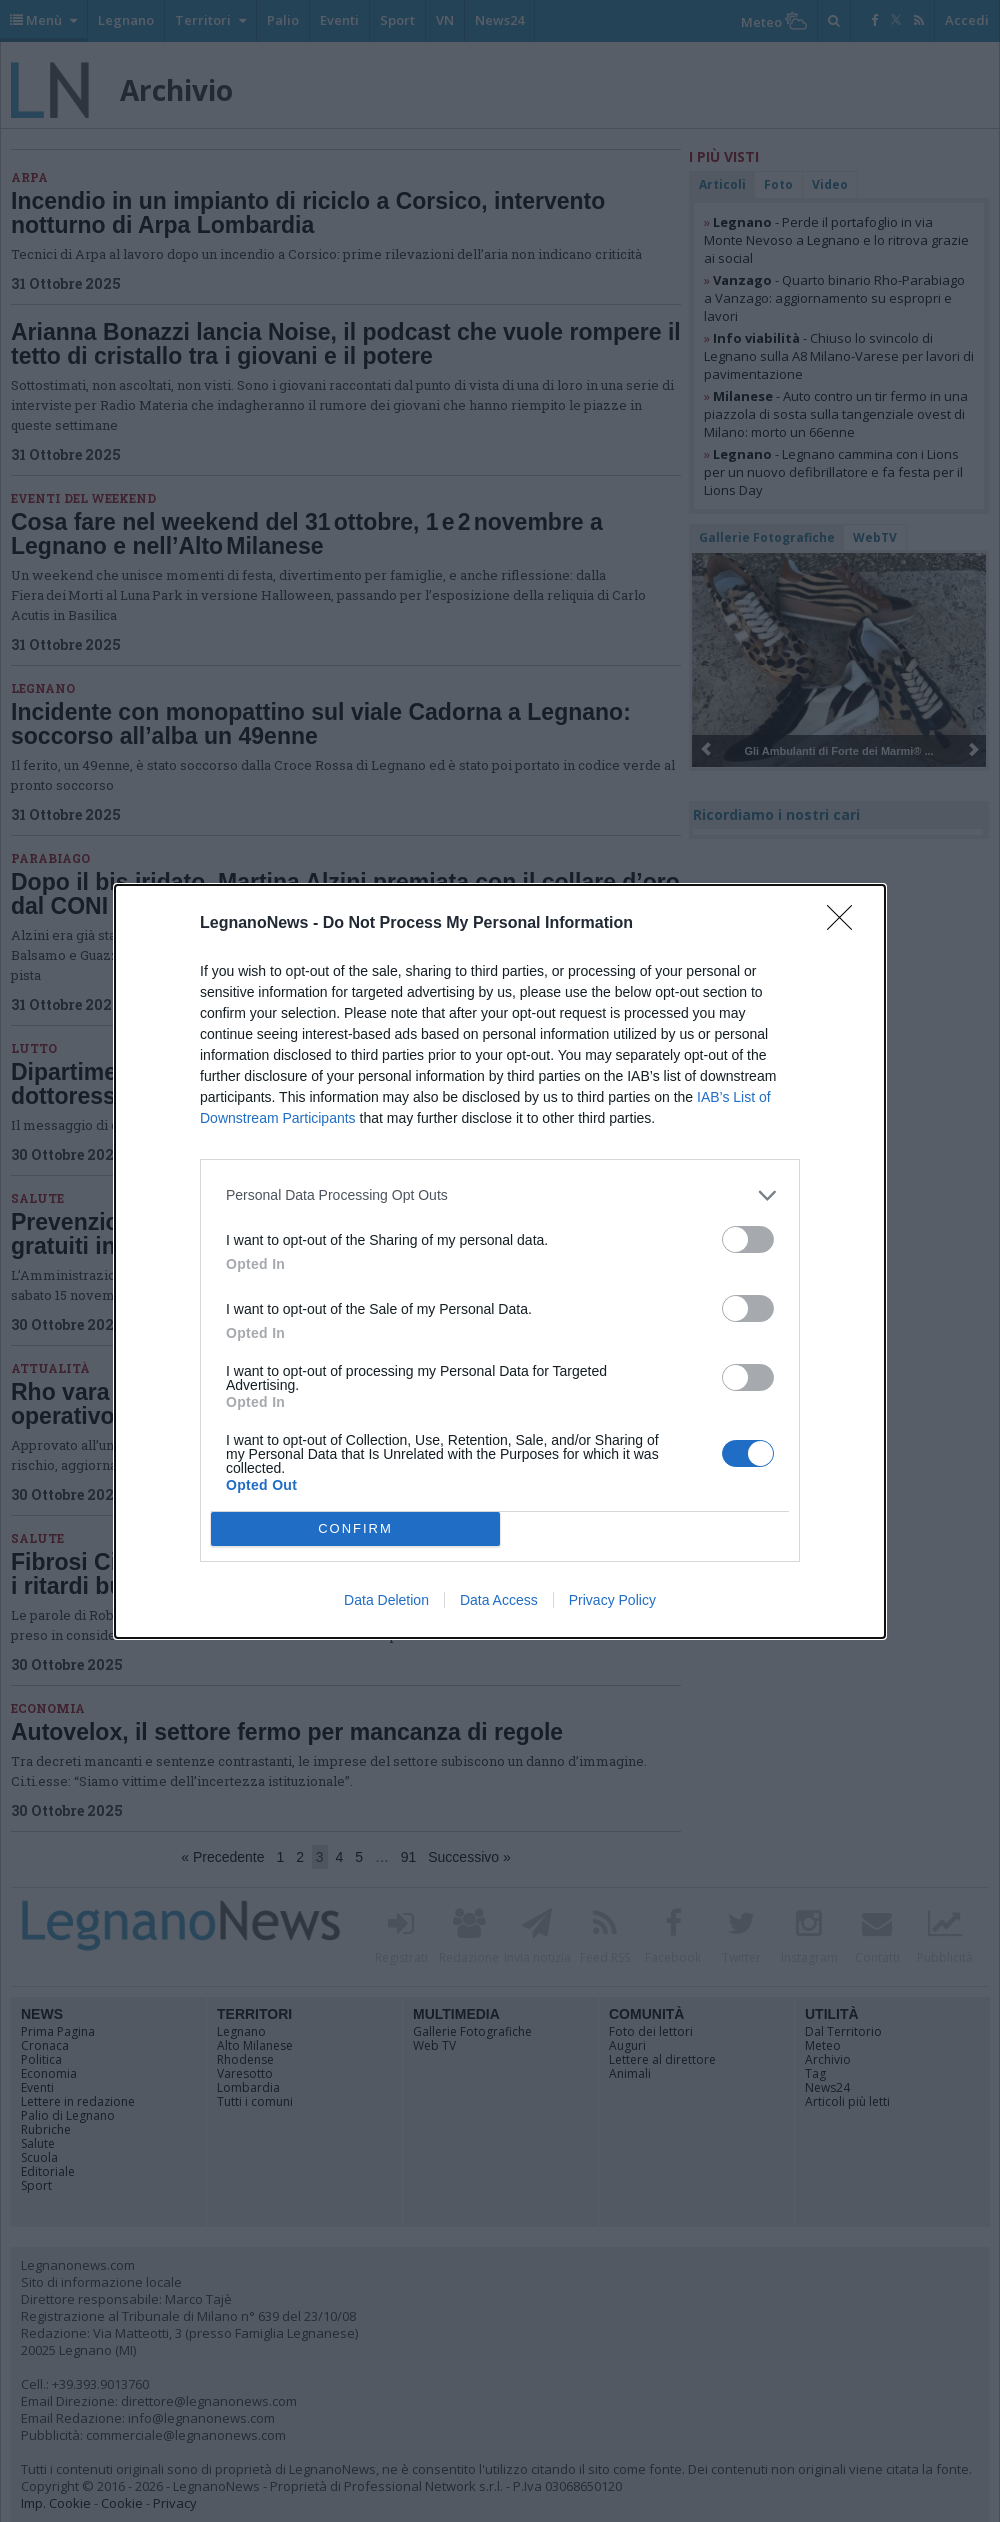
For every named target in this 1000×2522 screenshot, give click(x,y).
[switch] (748, 1239)
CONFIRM (355, 1528)
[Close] (846, 924)
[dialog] (500, 1261)
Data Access (499, 1600)
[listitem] (500, 1195)
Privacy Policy (612, 1600)
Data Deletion (386, 1600)
